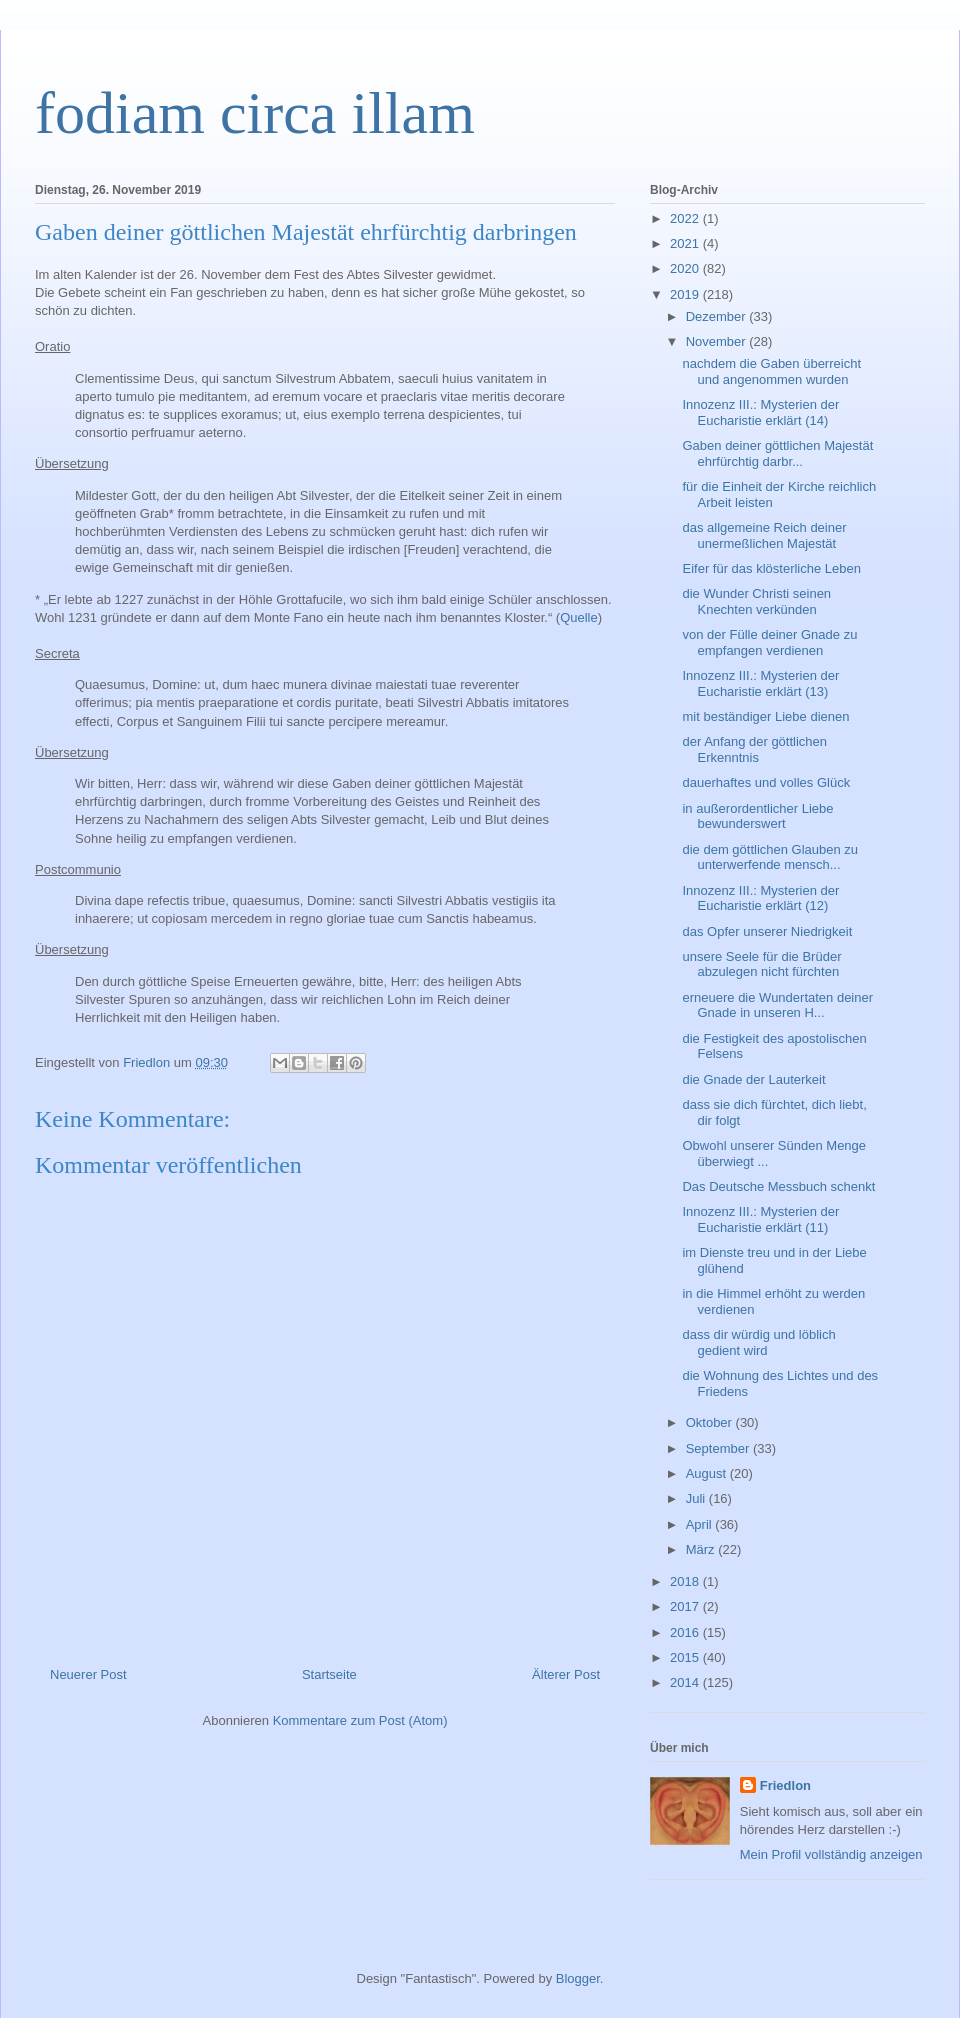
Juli (697, 1498)
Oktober (711, 1422)
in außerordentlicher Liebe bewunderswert (757, 816)
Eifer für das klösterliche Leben (771, 568)
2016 (686, 1632)
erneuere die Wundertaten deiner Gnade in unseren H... (777, 1005)
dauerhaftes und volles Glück (766, 782)
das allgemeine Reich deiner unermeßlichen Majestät (764, 535)
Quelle (579, 617)
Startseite (329, 1674)
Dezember (718, 316)
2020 (686, 268)
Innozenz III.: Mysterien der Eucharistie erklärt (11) (760, 1219)
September (719, 1448)
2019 (686, 294)
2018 (686, 1581)
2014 (686, 1682)
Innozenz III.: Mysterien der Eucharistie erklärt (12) (760, 898)
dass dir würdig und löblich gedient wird (758, 1342)
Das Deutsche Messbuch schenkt (778, 1186)
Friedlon (785, 1785)
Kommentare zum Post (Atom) (360, 1720)
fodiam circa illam (255, 113)
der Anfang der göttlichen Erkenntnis (754, 749)
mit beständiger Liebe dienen (765, 716)
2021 (686, 243)
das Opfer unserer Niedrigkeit (767, 931)
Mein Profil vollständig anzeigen (831, 1854)
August (708, 1473)
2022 (686, 218)
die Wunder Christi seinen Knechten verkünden (756, 601)
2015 (686, 1657)
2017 (686, 1606)
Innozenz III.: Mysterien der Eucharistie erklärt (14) (760, 412)
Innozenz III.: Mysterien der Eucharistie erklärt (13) (760, 683)
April (701, 1524)
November (718, 341)
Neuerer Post (88, 1674)
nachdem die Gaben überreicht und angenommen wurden (771, 371)
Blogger (578, 1978)
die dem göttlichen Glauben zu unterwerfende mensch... (770, 857)
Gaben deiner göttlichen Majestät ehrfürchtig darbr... (777, 453)
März (702, 1549)
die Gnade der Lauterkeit (753, 1079)
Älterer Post (566, 1674)
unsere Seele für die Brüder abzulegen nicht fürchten (761, 964)
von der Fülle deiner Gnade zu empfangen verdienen (769, 642)
